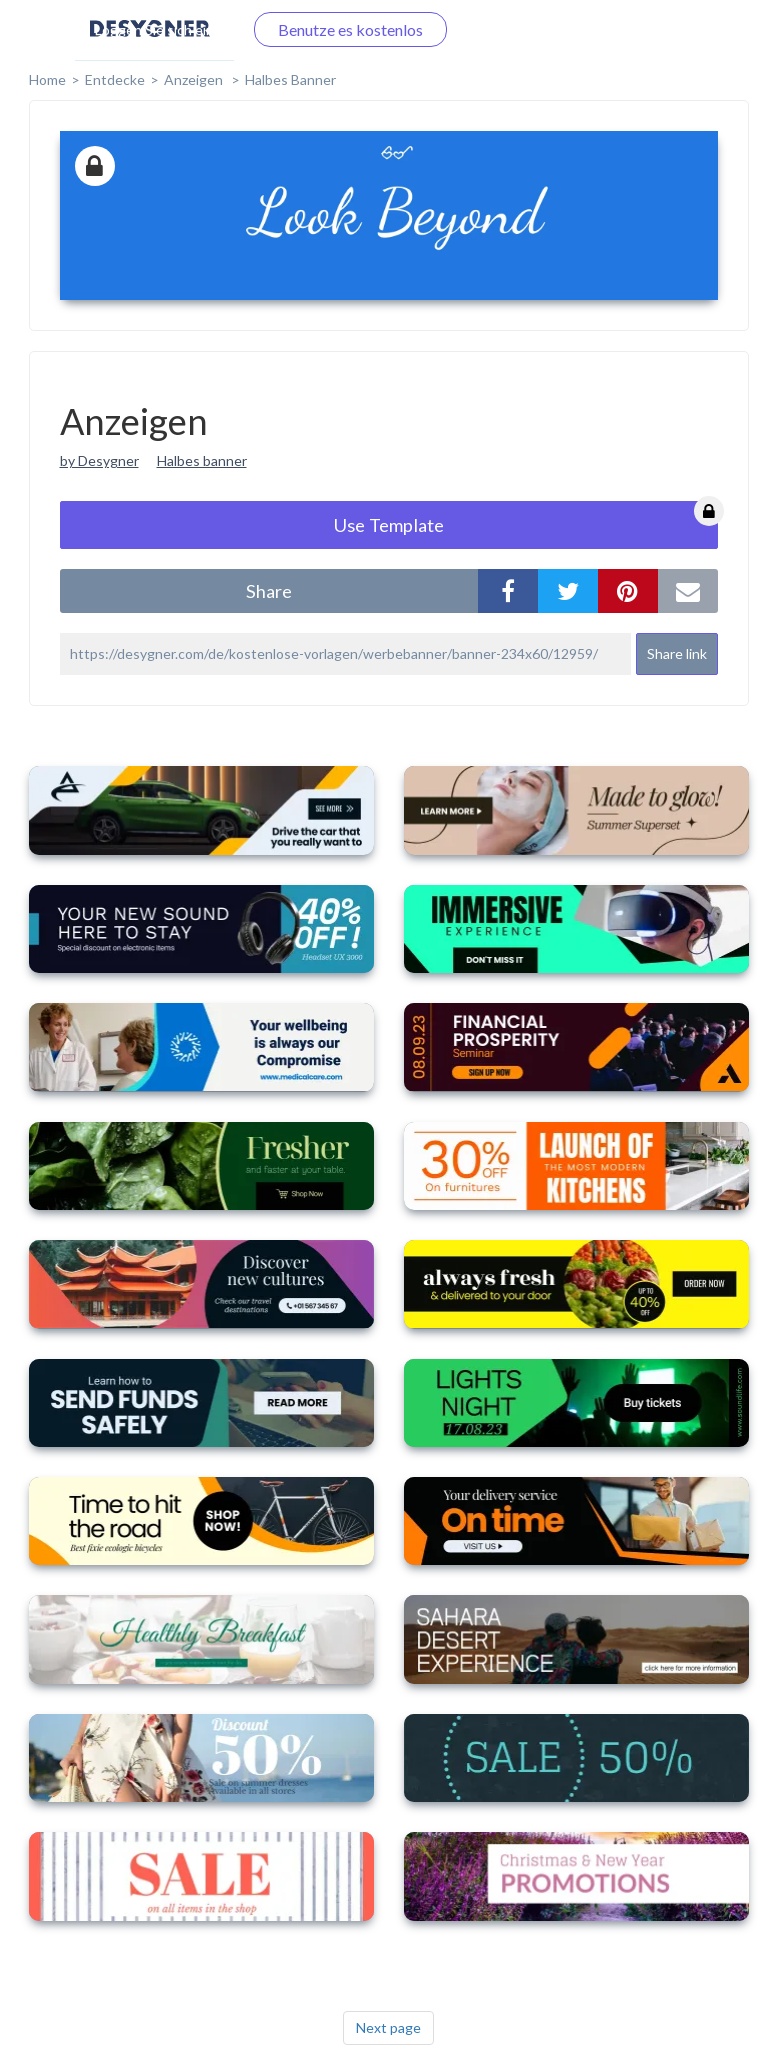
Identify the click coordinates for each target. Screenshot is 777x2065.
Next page (388, 2027)
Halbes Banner (290, 79)
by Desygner (99, 460)
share (269, 591)
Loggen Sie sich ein (154, 29)
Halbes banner (202, 460)
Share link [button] (677, 653)
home (47, 79)
